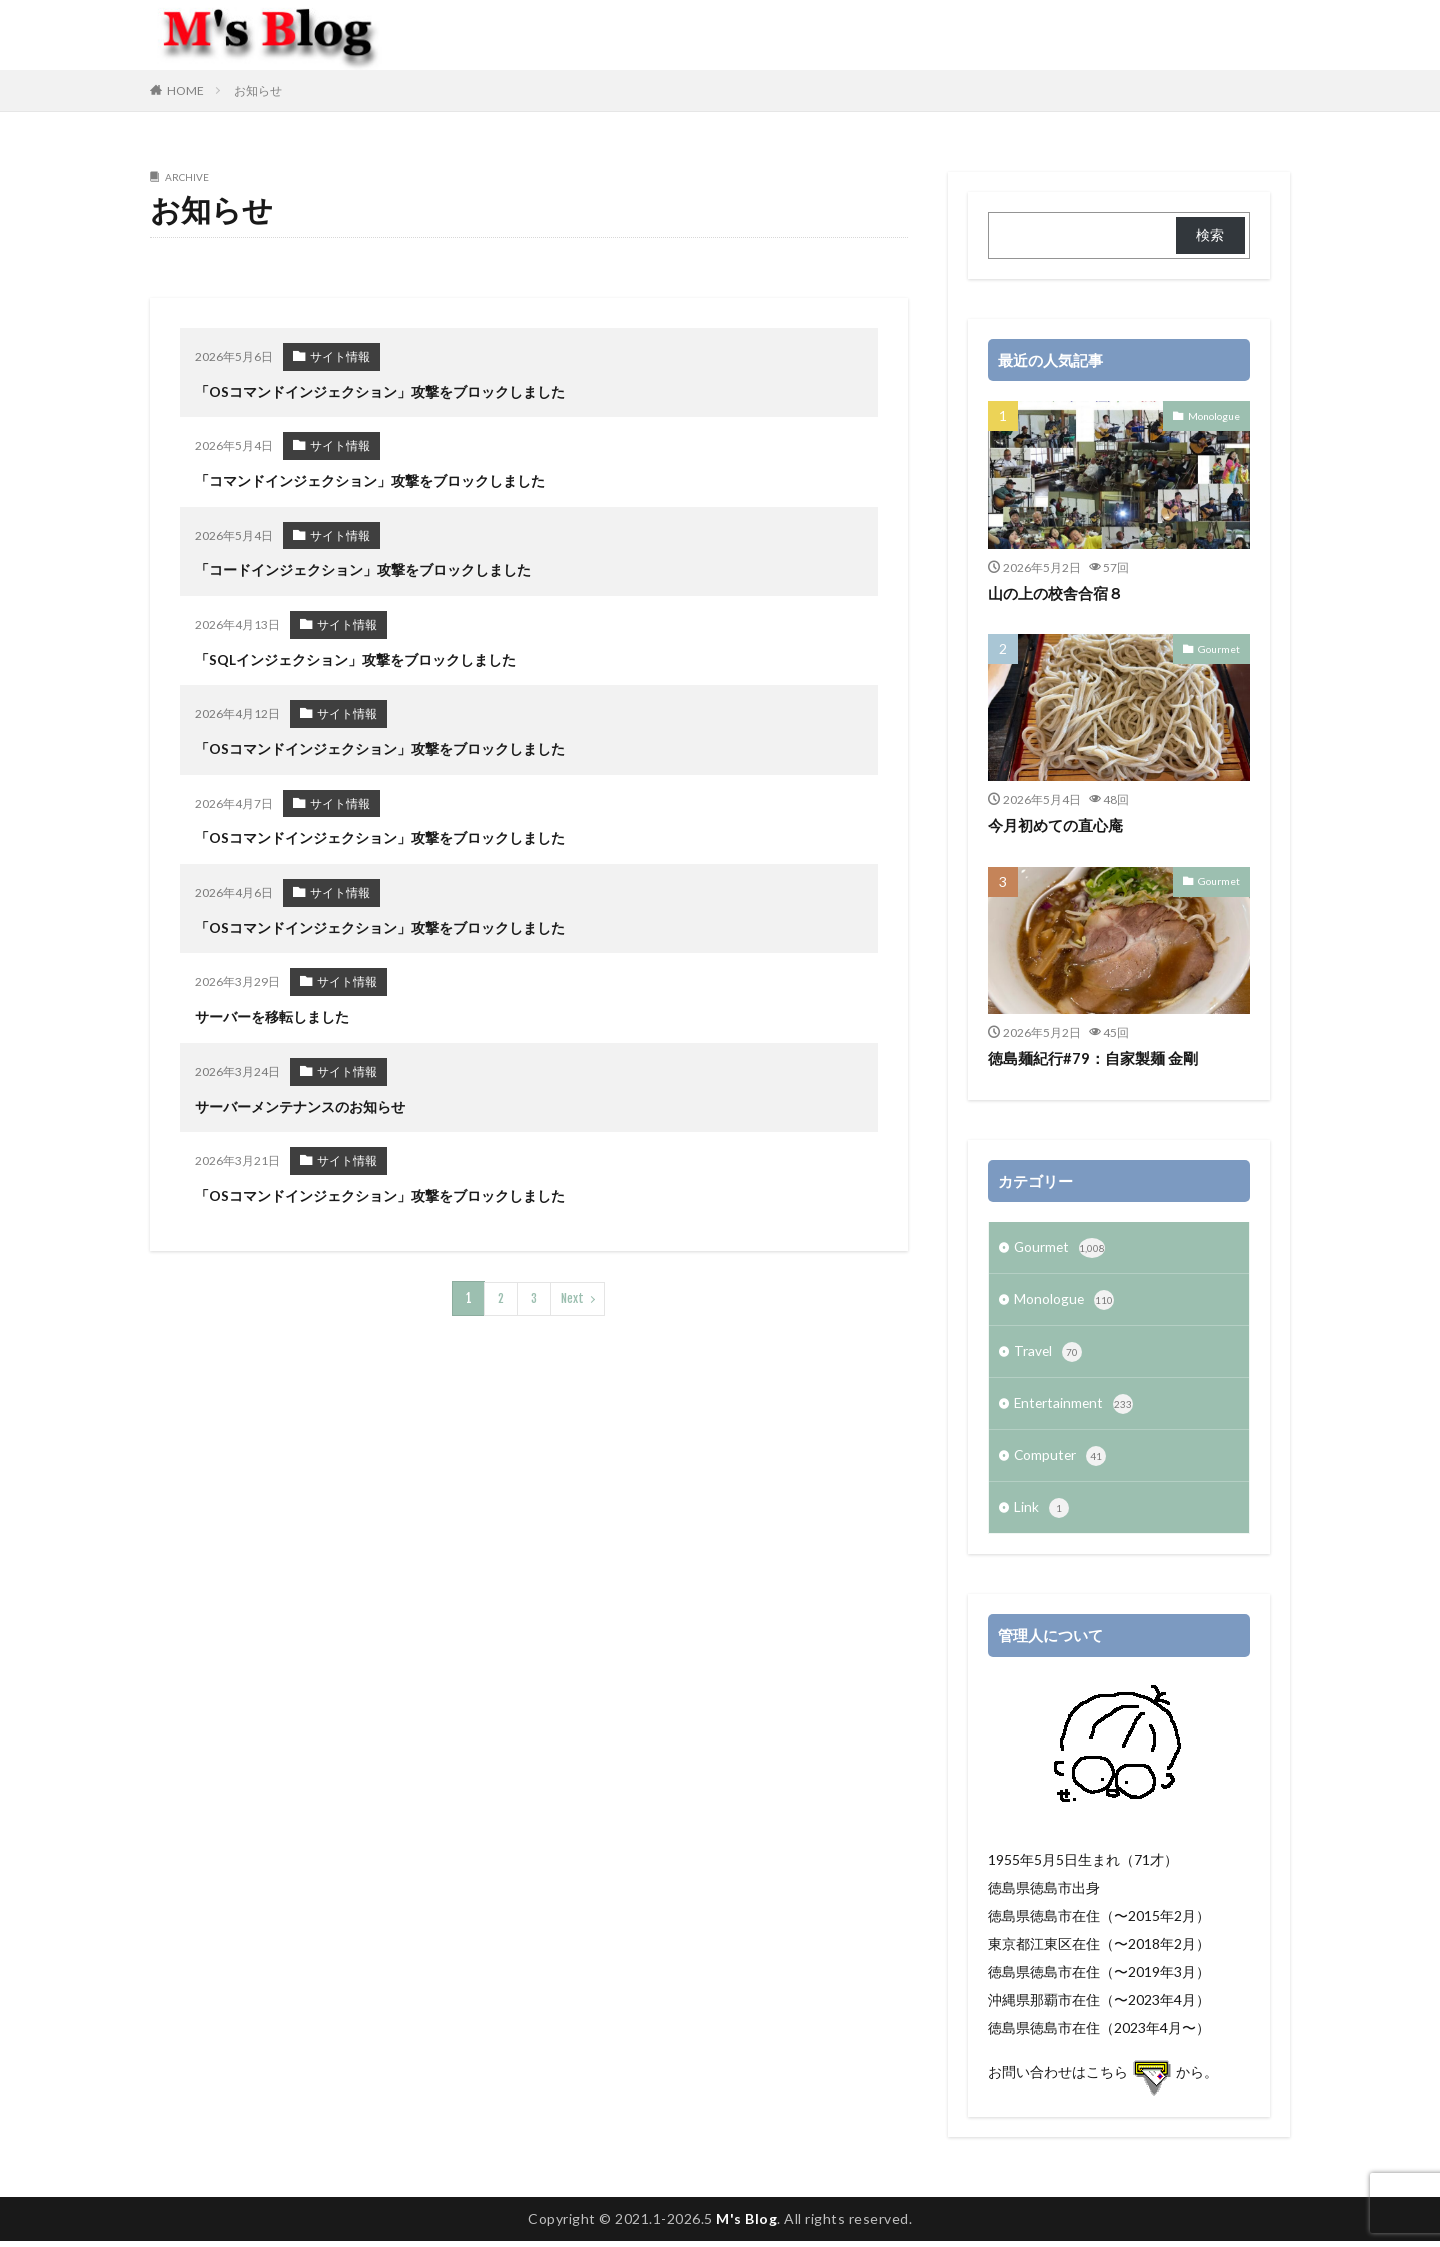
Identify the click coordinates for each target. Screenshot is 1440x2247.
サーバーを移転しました (272, 1008)
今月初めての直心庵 (1055, 825)
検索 (1210, 234)
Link (1041, 1514)
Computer (1061, 1461)
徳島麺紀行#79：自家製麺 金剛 (1093, 1058)
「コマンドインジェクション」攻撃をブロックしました (370, 478)
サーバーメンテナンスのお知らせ (300, 1096)
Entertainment (1075, 1408)
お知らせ (258, 90)
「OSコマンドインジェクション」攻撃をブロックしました (380, 390)
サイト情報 (340, 356)
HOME (185, 90)
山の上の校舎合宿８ (1055, 593)
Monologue (1214, 415)
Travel (1048, 1355)
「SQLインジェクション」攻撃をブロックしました (355, 655)
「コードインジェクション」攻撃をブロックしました (363, 567)
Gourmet (1219, 648)
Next (572, 1286)
